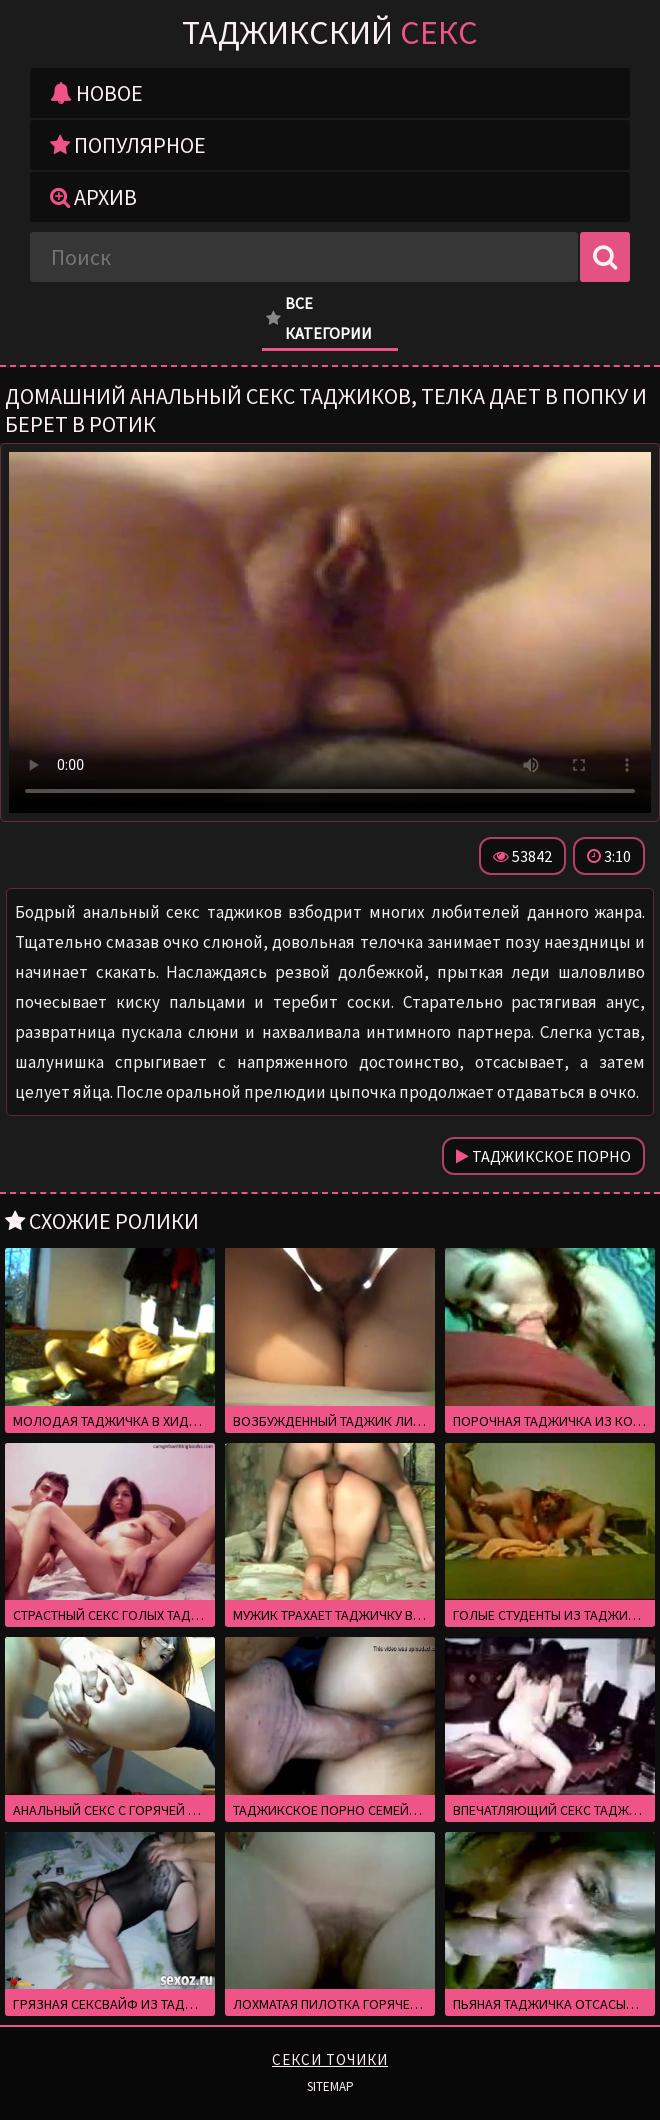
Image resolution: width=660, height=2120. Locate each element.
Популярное (128, 145)
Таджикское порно (543, 1156)
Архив (93, 197)
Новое (96, 93)
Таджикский (330, 32)
